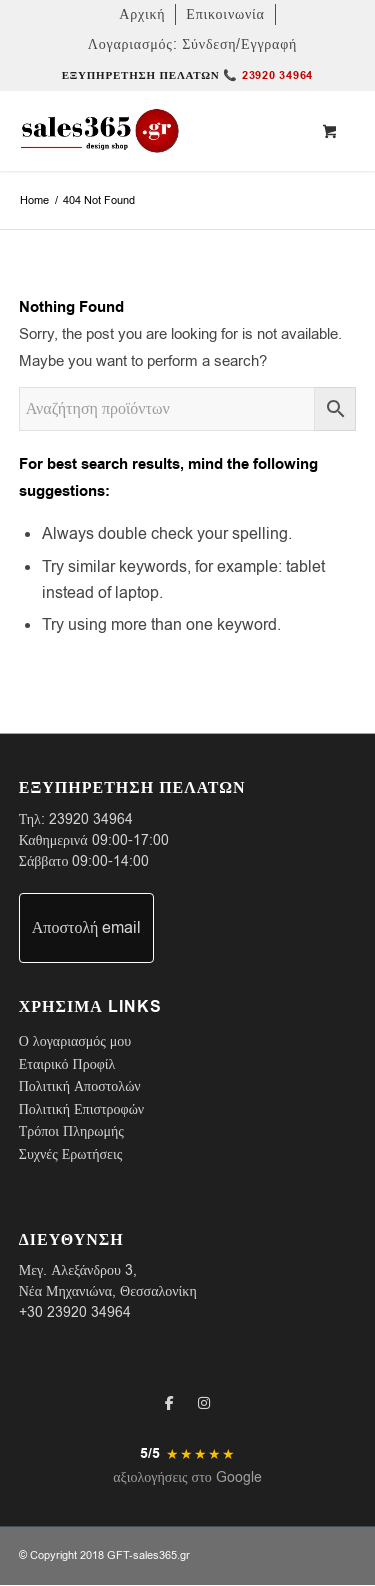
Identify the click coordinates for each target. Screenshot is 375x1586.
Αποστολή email (87, 928)
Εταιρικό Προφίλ (67, 1064)
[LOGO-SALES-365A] (154, 131)
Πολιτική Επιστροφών (81, 1109)
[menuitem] (142, 14)
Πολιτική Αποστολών (80, 1086)
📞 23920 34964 (268, 75)
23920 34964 (91, 819)
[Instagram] (204, 1403)
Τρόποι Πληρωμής (71, 1131)
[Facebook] (169, 1403)
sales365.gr (161, 1555)
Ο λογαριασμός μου (75, 1041)
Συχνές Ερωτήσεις (70, 1154)
